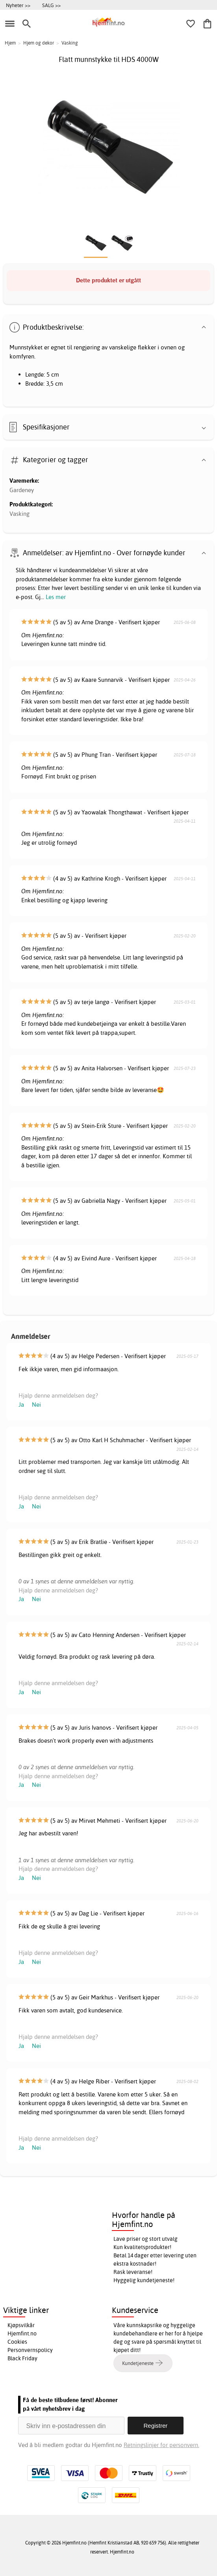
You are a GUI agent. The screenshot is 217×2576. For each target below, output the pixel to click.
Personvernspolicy (30, 2350)
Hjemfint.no (22, 2333)
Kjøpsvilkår (21, 2325)
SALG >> (51, 5)
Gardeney (21, 490)
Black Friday (22, 2358)
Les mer (56, 597)
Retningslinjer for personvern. (161, 2445)
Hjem (10, 43)
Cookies (17, 2341)
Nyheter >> (18, 5)
